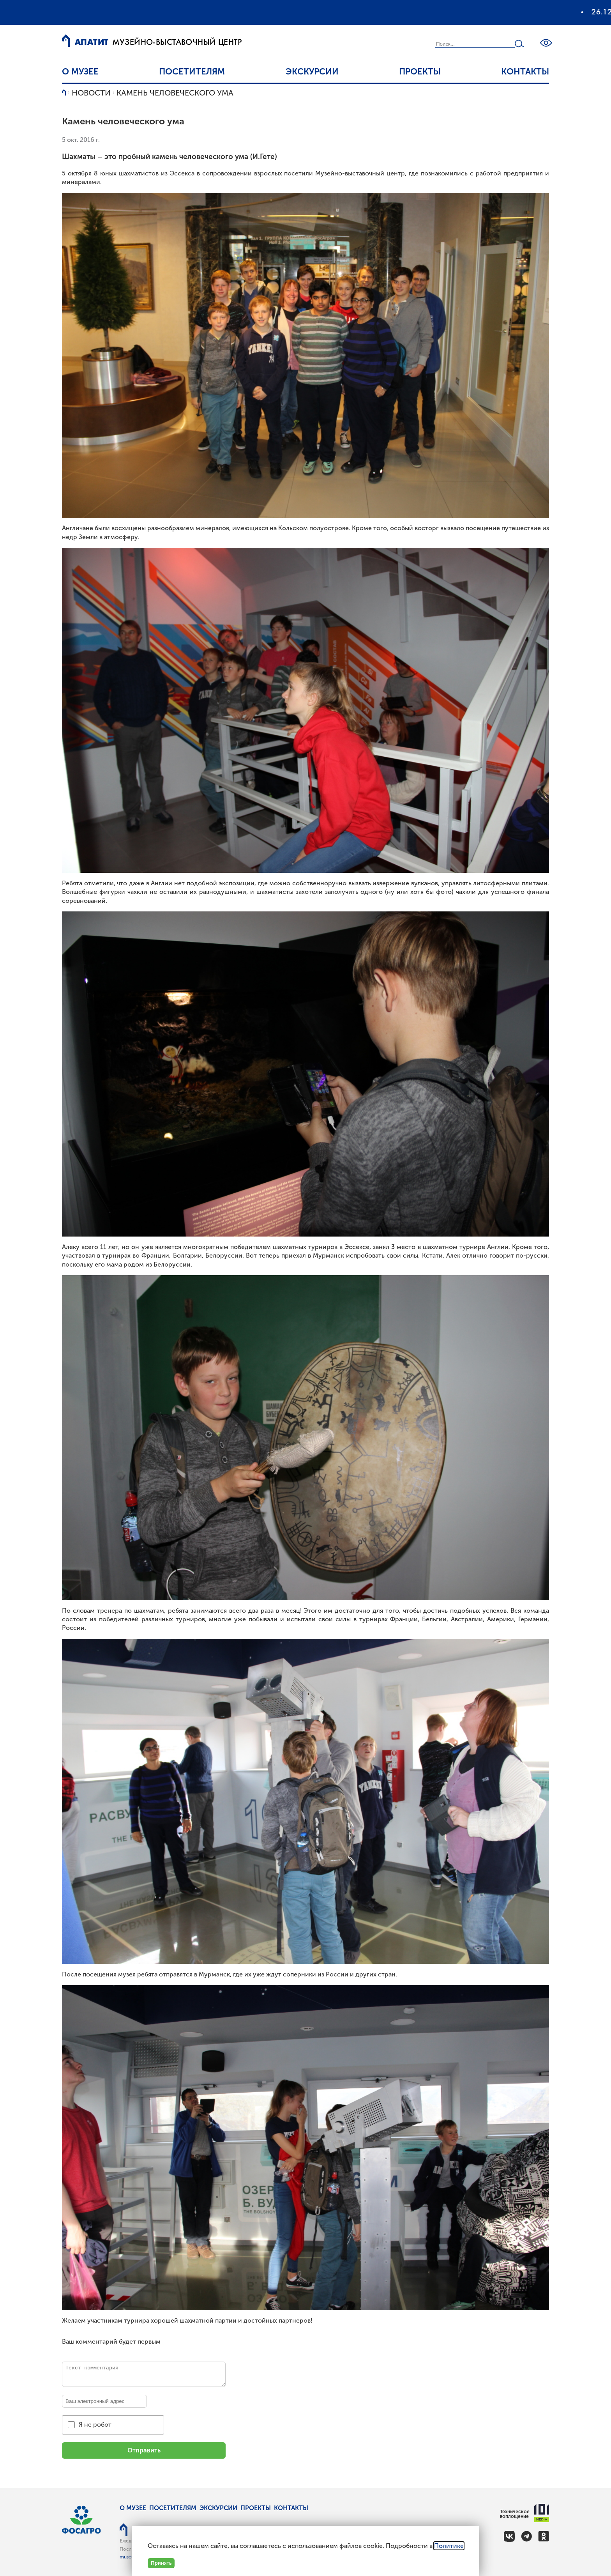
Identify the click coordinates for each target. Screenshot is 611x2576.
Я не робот (95, 2424)
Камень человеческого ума (175, 92)
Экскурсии (312, 71)
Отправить (144, 2450)
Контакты (525, 71)
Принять (161, 2563)
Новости (91, 92)
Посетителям (192, 71)
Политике (449, 2545)
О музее (80, 71)
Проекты (420, 71)
